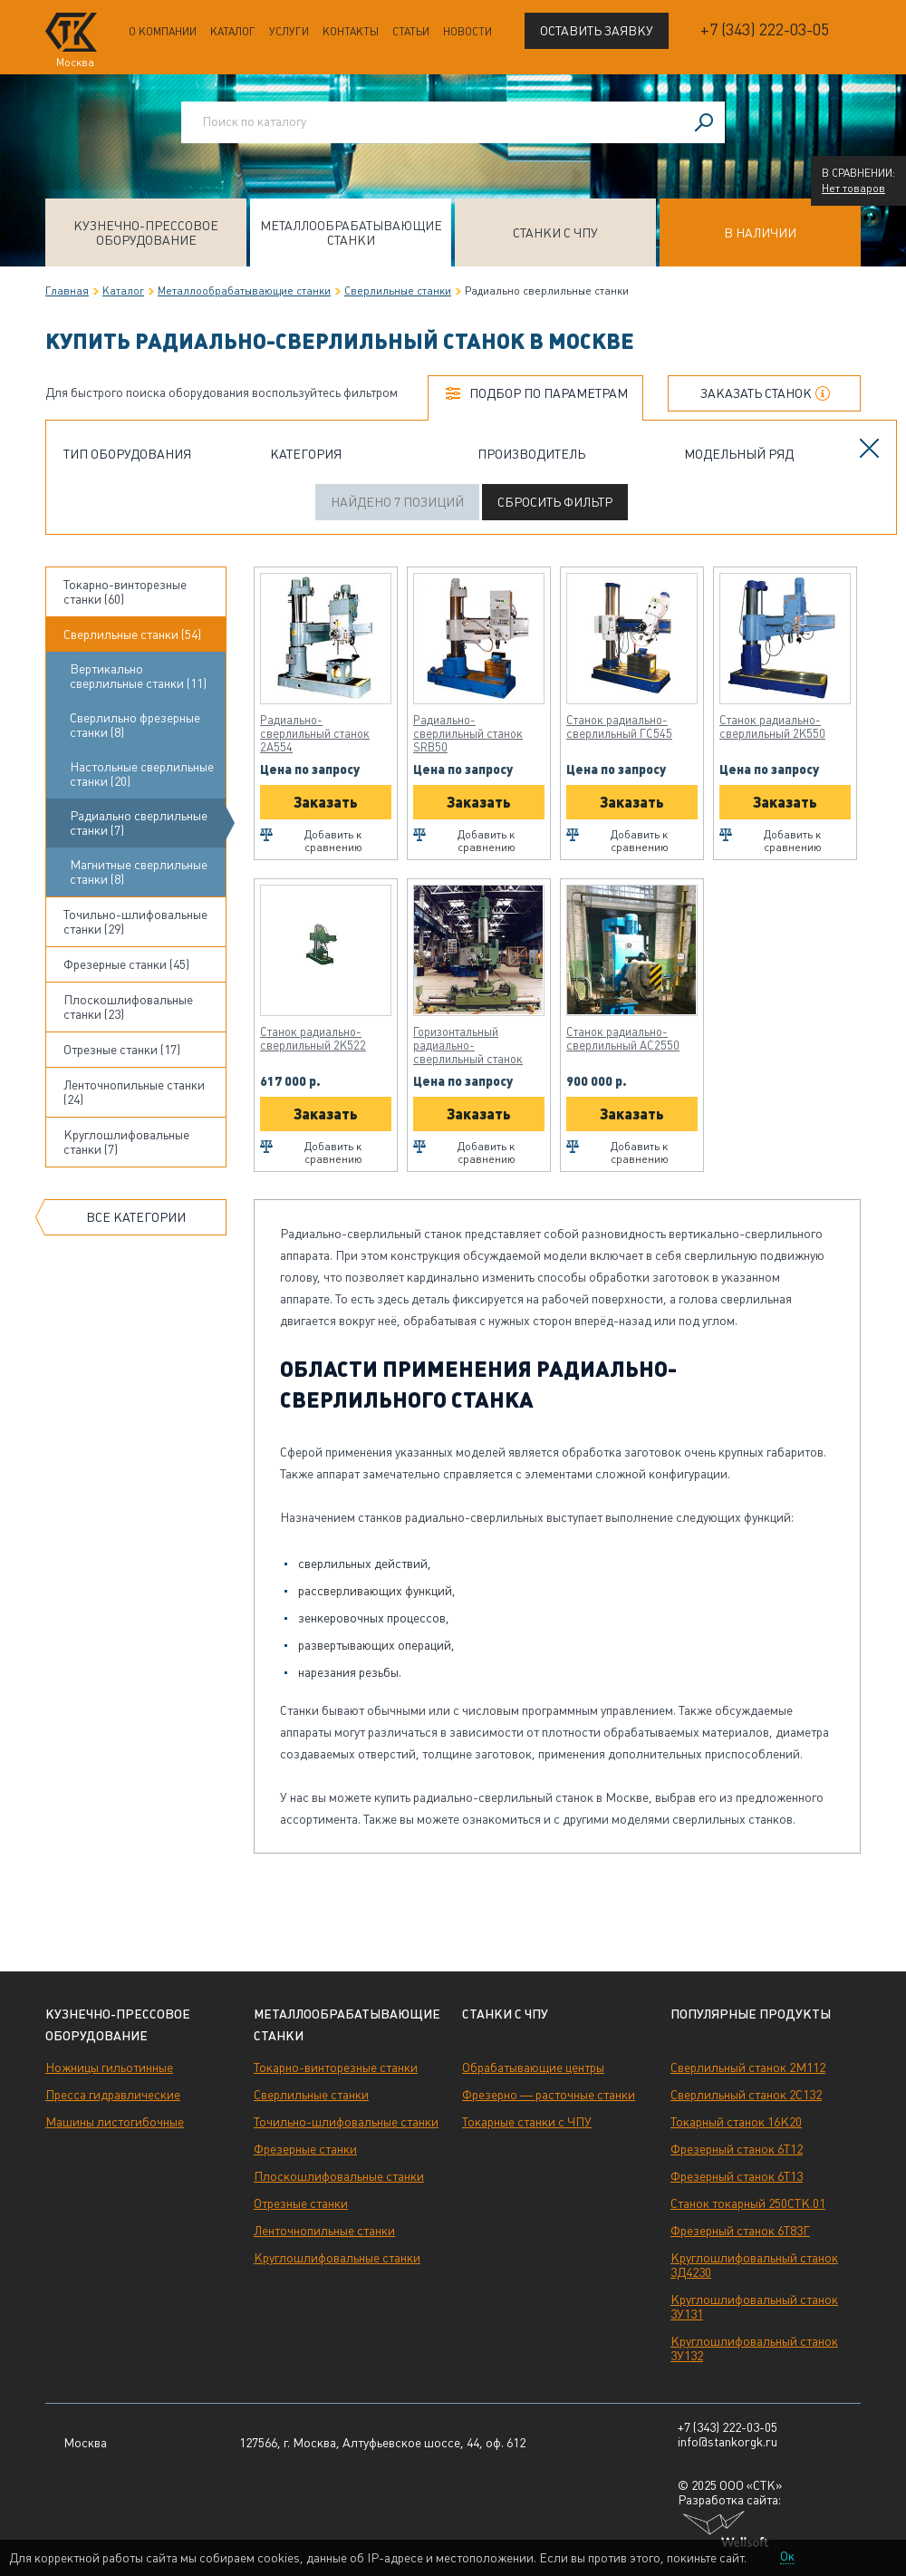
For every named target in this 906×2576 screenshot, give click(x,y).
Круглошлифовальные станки (337, 2258)
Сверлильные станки (397, 291)
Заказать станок (756, 393)
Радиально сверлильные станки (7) (138, 823)
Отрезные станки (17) (121, 1049)
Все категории (136, 1217)
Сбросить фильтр (554, 502)
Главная (67, 291)
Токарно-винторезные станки (336, 2067)
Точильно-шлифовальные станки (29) (135, 921)
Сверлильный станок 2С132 (746, 2094)
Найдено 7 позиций (397, 502)
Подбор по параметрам (548, 393)
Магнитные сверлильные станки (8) (138, 871)
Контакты (351, 31)
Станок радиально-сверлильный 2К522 (313, 1038)
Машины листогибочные (114, 2122)
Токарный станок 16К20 (736, 2122)
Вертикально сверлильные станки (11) (138, 676)
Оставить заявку (596, 31)
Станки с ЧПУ (555, 233)
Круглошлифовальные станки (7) (126, 1142)
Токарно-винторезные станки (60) (125, 591)
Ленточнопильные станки (324, 2230)
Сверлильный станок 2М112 (747, 2067)
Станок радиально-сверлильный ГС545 (619, 727)
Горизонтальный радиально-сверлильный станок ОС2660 (468, 1045)
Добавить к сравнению (333, 841)
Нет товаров (853, 188)
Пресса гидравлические (112, 2094)
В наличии (760, 233)
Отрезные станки (301, 2203)
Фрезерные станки (305, 2149)
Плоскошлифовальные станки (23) (128, 1007)
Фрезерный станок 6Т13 (736, 2176)
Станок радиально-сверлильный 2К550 (772, 727)
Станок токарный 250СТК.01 (747, 2203)
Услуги (289, 31)
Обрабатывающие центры (533, 2067)
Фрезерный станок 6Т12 (736, 2149)
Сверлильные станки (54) (132, 634)
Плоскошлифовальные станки (339, 2176)
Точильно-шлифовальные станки (346, 2122)
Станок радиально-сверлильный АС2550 (623, 1038)
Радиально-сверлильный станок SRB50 (468, 733)
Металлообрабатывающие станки (351, 232)
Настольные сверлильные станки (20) (142, 774)
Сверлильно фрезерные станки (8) (135, 725)
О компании (163, 31)
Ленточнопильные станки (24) (134, 1092)
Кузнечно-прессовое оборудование (145, 232)
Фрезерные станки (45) (126, 964)
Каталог (232, 31)
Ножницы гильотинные (109, 2067)
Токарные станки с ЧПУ (527, 2122)
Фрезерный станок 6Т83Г (740, 2230)
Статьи (410, 31)
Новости (467, 31)
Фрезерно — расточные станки (548, 2094)
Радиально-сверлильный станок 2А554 (315, 733)
